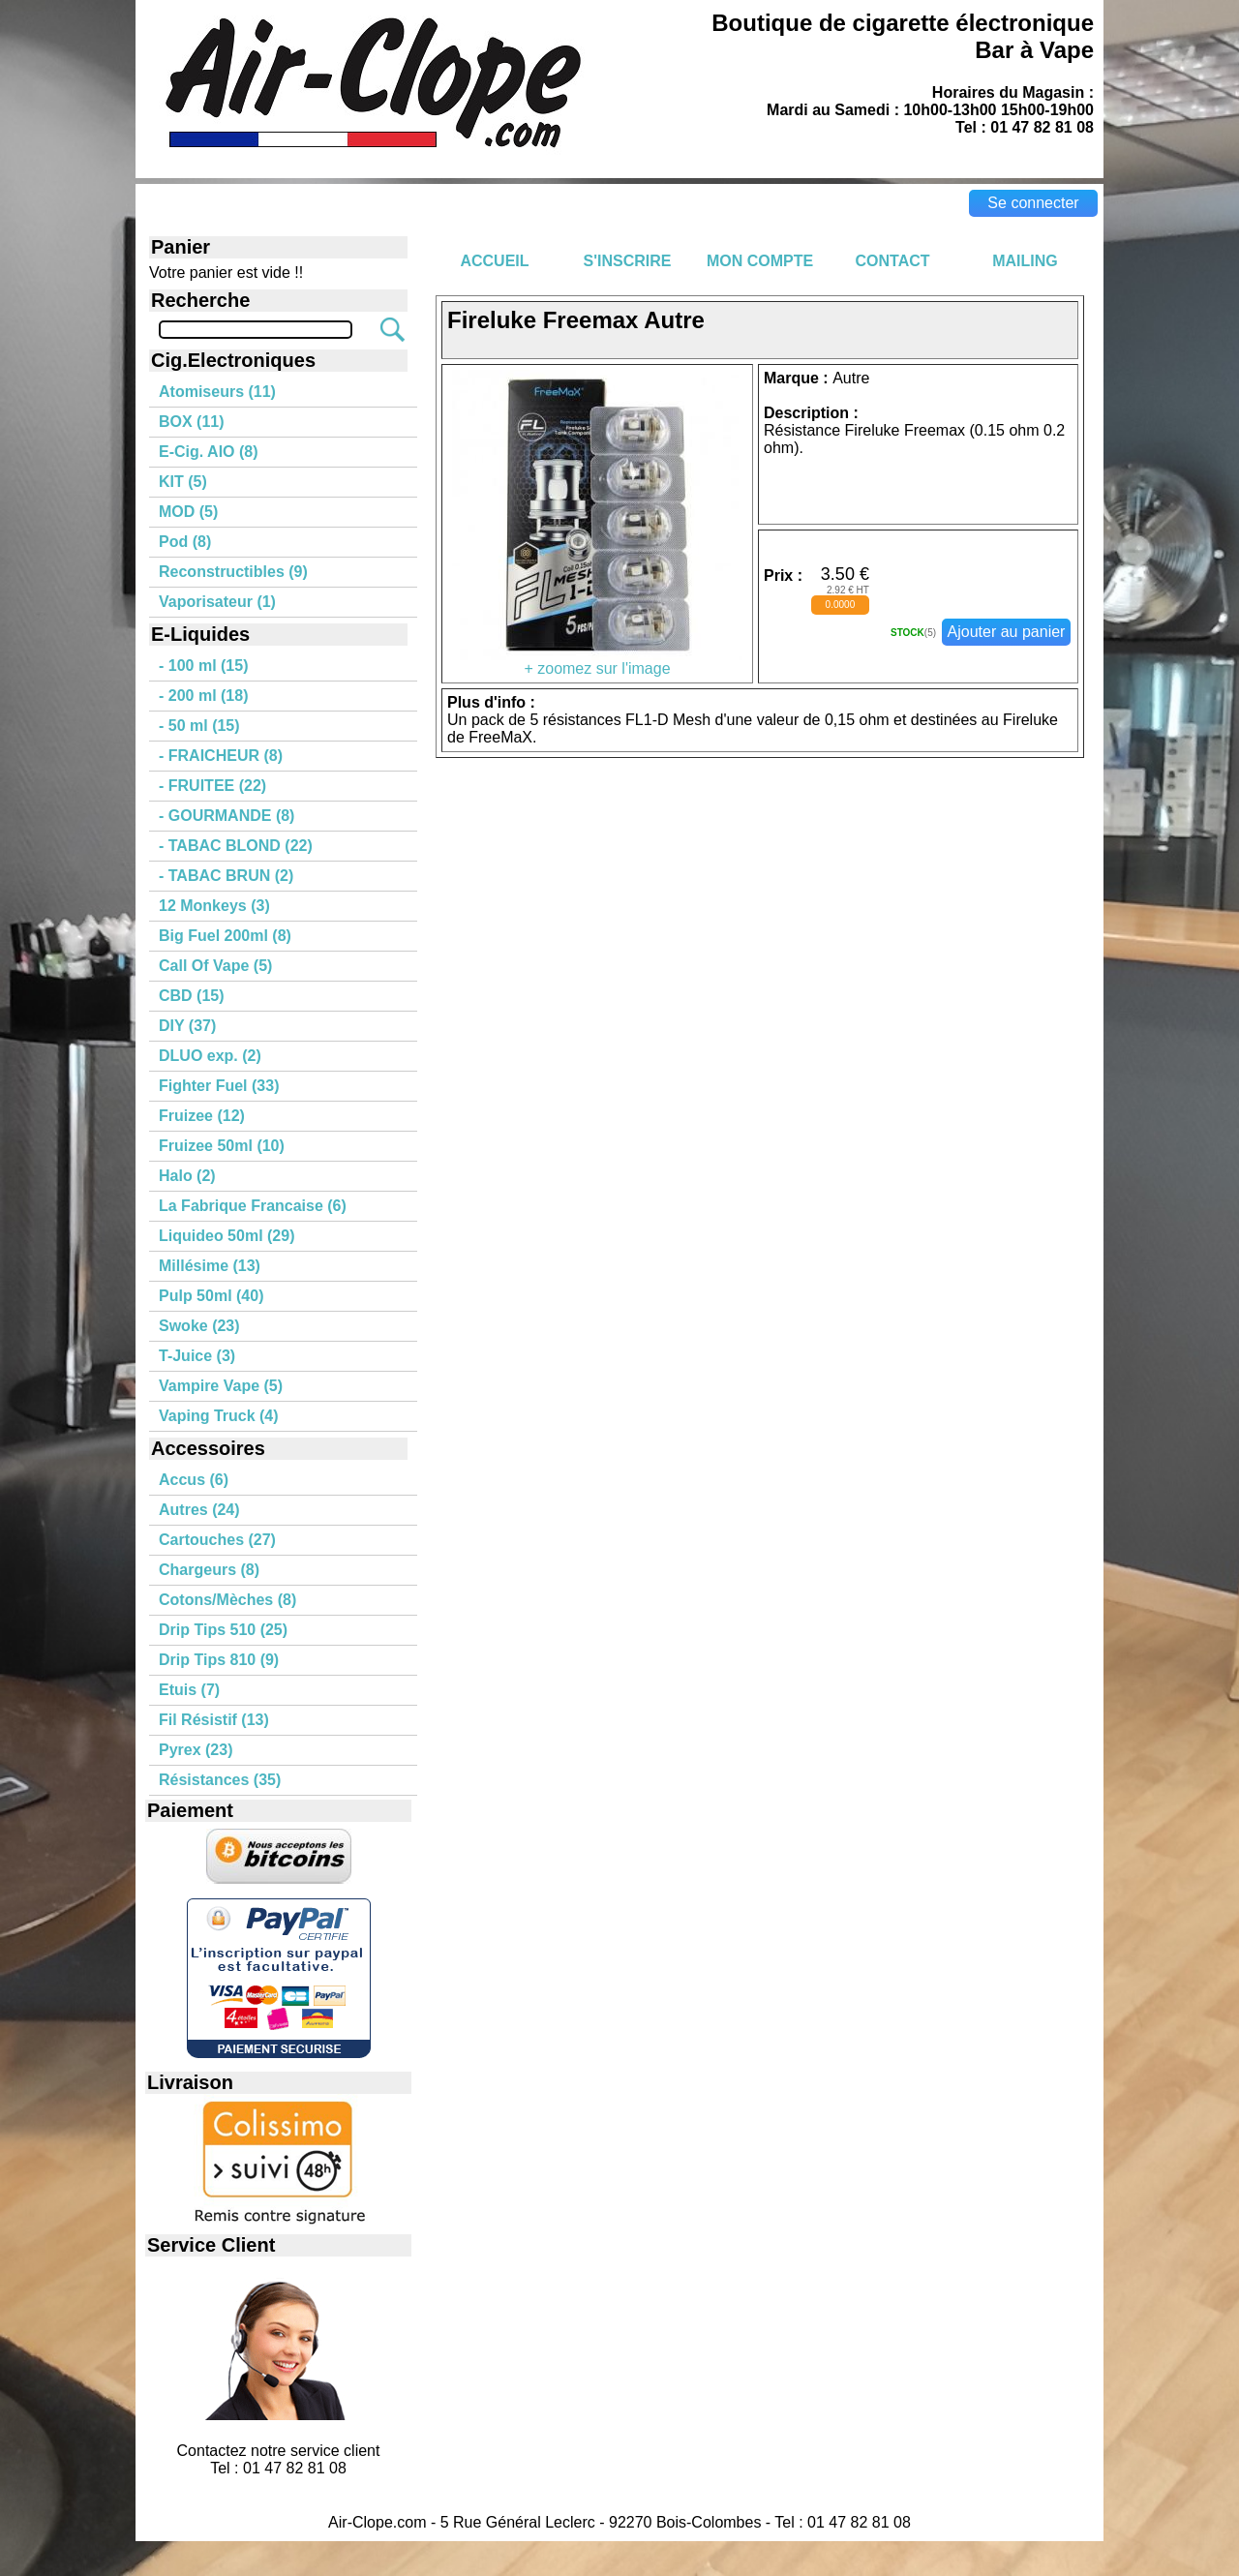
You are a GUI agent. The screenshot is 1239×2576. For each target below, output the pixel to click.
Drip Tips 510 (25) (223, 1629)
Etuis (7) (189, 1690)
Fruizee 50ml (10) (222, 1145)
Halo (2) (187, 1175)
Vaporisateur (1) (217, 601)
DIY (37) (187, 1025)
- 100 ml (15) (203, 665)
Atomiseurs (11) (217, 391)
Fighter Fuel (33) (219, 1085)
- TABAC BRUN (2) (226, 875)
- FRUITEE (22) (212, 785)
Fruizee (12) (202, 1115)
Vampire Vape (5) (221, 1386)
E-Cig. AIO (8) (208, 451)
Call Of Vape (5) (215, 965)
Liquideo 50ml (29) (226, 1235)
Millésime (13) (209, 1266)
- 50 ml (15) (199, 725)
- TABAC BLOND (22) (236, 845)
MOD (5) (188, 511)
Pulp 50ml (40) (211, 1296)
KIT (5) (183, 481)
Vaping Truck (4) (219, 1416)
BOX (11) (192, 421)
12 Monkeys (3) (214, 905)
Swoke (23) (199, 1326)
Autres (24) (199, 1509)
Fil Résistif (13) (214, 1720)
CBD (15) (192, 995)
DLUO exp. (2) (210, 1055)
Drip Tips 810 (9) (219, 1660)
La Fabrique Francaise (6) (253, 1205)
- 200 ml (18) (203, 695)
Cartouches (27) (217, 1539)
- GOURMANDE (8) (226, 815)
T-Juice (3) (197, 1356)
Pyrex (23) (196, 1750)
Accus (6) (193, 1479)
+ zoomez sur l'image (597, 662)
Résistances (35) (220, 1780)
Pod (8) (185, 541)
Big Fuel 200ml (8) (225, 935)
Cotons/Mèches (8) (227, 1599)
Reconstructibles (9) (233, 571)
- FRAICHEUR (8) (221, 755)
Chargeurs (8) (209, 1569)
